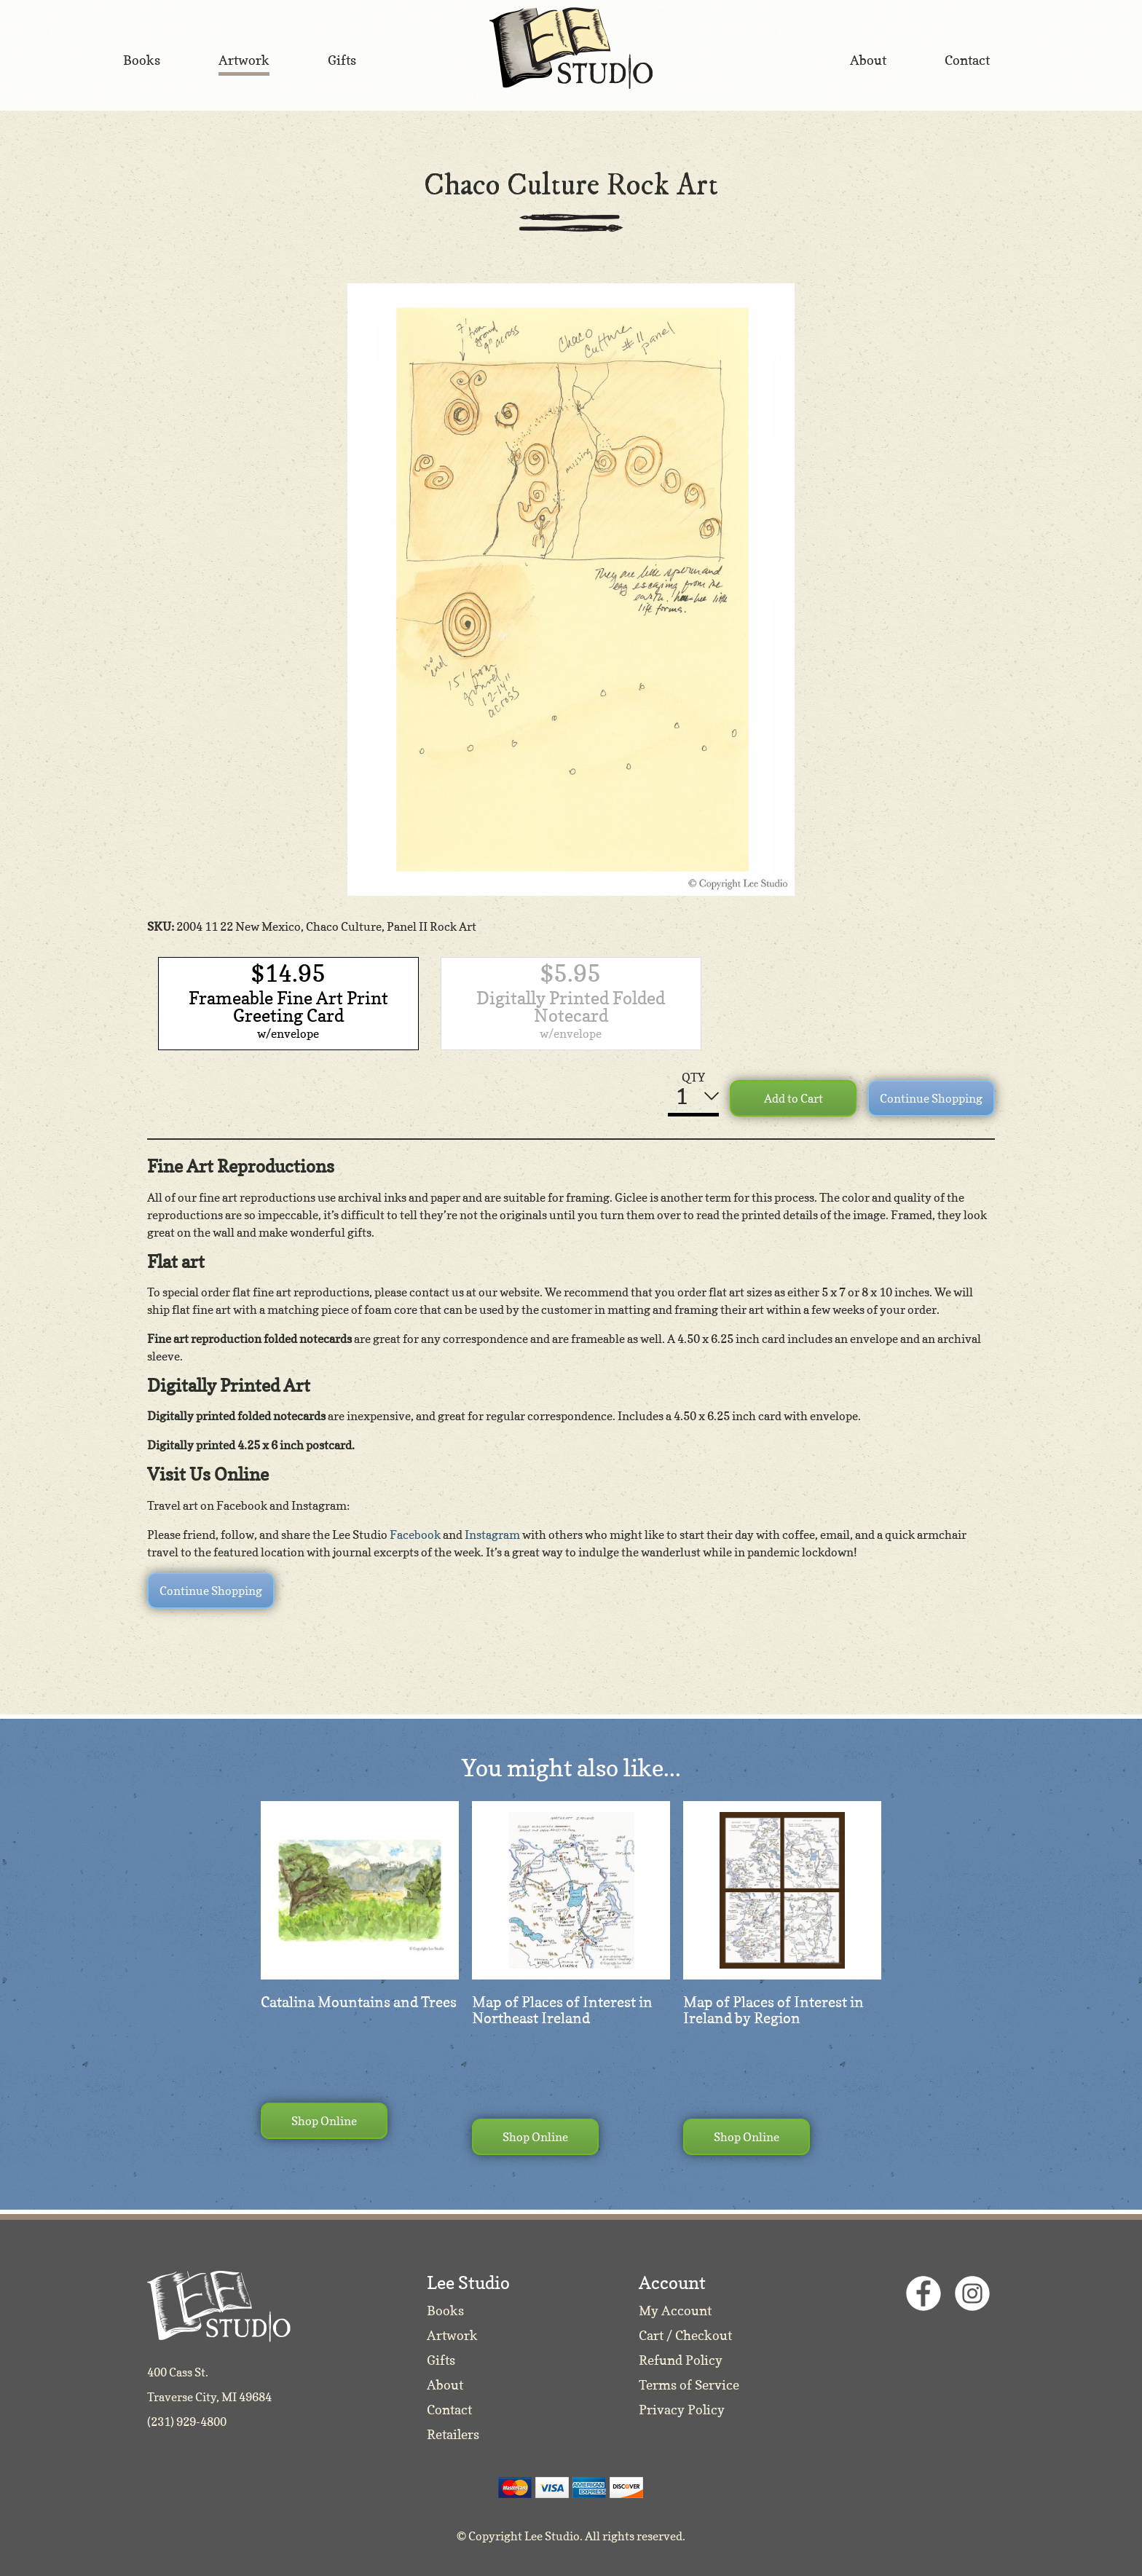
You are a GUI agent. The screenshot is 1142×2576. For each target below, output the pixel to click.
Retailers (453, 2434)
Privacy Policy (682, 2409)
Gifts (441, 2360)
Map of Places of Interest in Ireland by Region (773, 2010)
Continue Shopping (931, 1098)
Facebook (415, 1534)
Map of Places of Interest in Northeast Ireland (562, 2010)
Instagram (492, 1534)
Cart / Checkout (685, 2335)
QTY (693, 1077)
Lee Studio (571, 48)
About (445, 2384)
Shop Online (324, 2121)
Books (445, 2310)
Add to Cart (793, 1098)
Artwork (452, 2335)
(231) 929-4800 (187, 2421)
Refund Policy (680, 2360)
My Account (675, 2310)
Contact (449, 2409)
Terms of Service (689, 2384)
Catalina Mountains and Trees (359, 2002)
